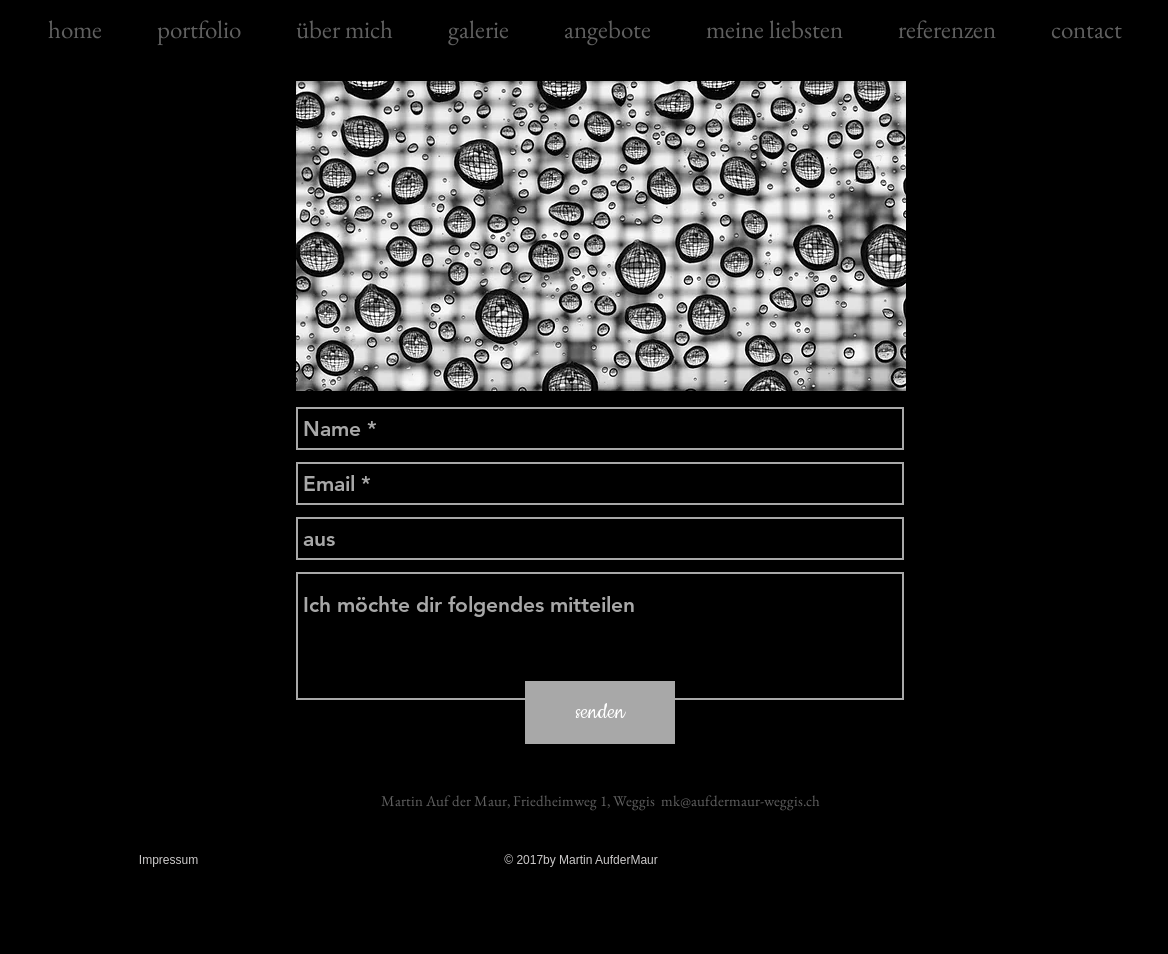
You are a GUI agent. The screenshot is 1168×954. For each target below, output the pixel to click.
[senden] (600, 712)
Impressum (168, 860)
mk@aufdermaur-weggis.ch (740, 800)
